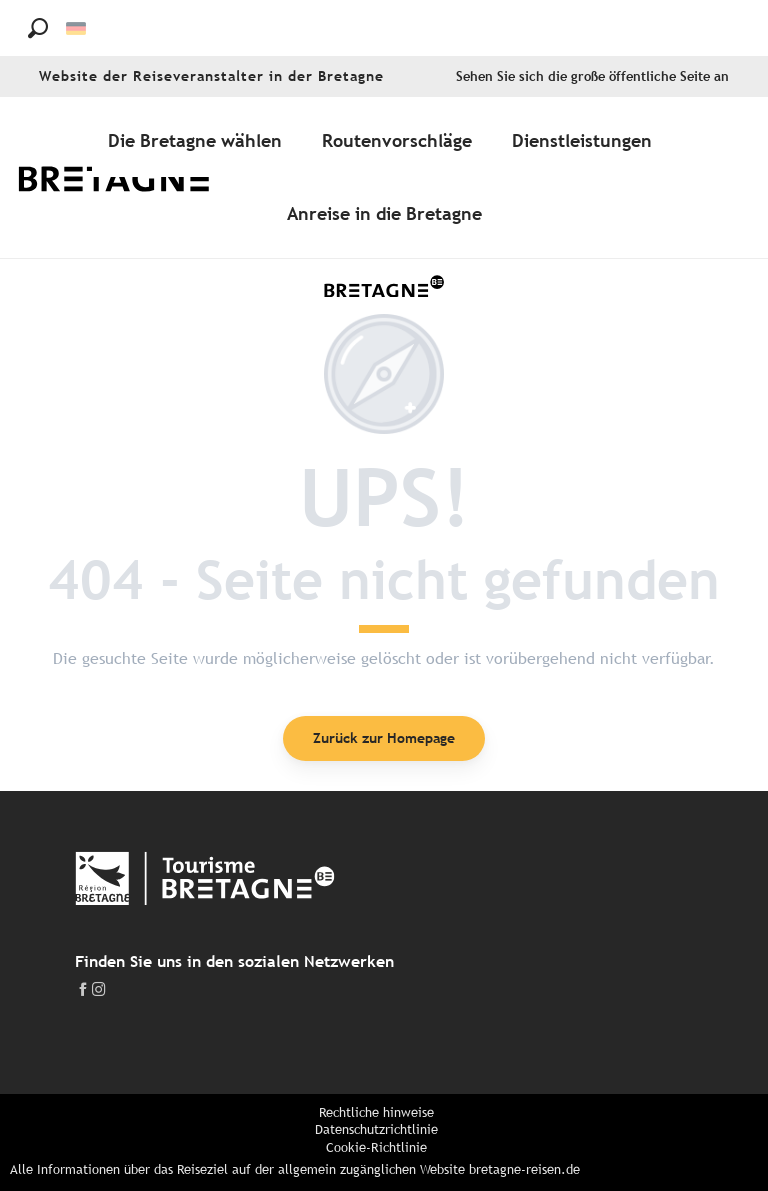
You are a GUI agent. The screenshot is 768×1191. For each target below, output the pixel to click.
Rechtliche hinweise (376, 1112)
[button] (38, 28)
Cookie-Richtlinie (376, 1147)
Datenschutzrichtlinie (376, 1129)
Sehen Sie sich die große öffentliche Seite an (592, 76)
